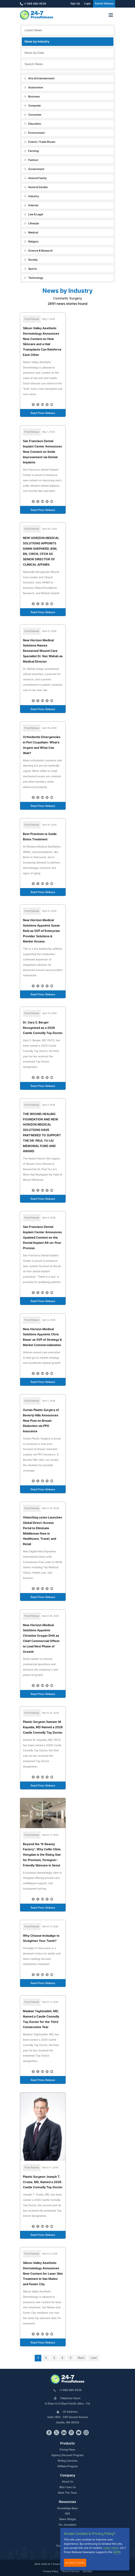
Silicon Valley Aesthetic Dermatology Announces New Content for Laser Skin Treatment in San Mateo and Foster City (43, 2274)
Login (87, 3)
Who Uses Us (67, 2487)
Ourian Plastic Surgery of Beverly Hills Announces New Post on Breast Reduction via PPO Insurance (41, 1421)
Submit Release (104, 3)
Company (67, 2475)
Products (67, 2443)
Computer (34, 106)
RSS (67, 2514)
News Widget (67, 2519)
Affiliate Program (67, 2466)
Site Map (87, 2571)
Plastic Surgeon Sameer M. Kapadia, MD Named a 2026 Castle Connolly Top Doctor (43, 1727)
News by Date (34, 52)
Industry (33, 196)
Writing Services (68, 2461)
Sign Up (75, 3)
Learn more (111, 2548)
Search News (34, 64)
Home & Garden (38, 187)
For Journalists (67, 2525)
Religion (33, 241)
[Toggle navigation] (110, 15)
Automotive (35, 87)
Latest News (33, 30)
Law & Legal (35, 214)
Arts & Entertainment (41, 78)
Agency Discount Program (67, 2455)
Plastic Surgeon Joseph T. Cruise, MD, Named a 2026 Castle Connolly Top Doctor (43, 2182)
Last (94, 2357)
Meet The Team (67, 2493)
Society (33, 260)
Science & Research (40, 251)
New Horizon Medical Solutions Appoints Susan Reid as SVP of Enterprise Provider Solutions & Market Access (41, 931)
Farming (33, 151)
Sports (32, 269)
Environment (36, 133)
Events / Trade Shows (41, 142)
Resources (67, 2502)
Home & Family (37, 178)
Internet (33, 205)
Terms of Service (70, 2571)
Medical (33, 232)
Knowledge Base (67, 2508)
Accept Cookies (75, 2562)
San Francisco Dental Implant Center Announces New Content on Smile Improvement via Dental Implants (42, 452)
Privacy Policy (50, 2571)
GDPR (116, 2552)
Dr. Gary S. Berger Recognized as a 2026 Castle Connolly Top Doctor (43, 1028)
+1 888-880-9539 (33, 3)
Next (81, 2357)
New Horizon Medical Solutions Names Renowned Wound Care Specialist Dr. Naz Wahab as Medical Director (43, 651)
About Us (67, 2482)
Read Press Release (43, 413)
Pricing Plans (67, 2450)
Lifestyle (33, 223)
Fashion (33, 160)
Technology (35, 278)
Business (34, 96)
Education (34, 124)
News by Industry (37, 41)
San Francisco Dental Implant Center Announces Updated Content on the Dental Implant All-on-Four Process (42, 1237)
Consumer (35, 115)
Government (36, 169)
